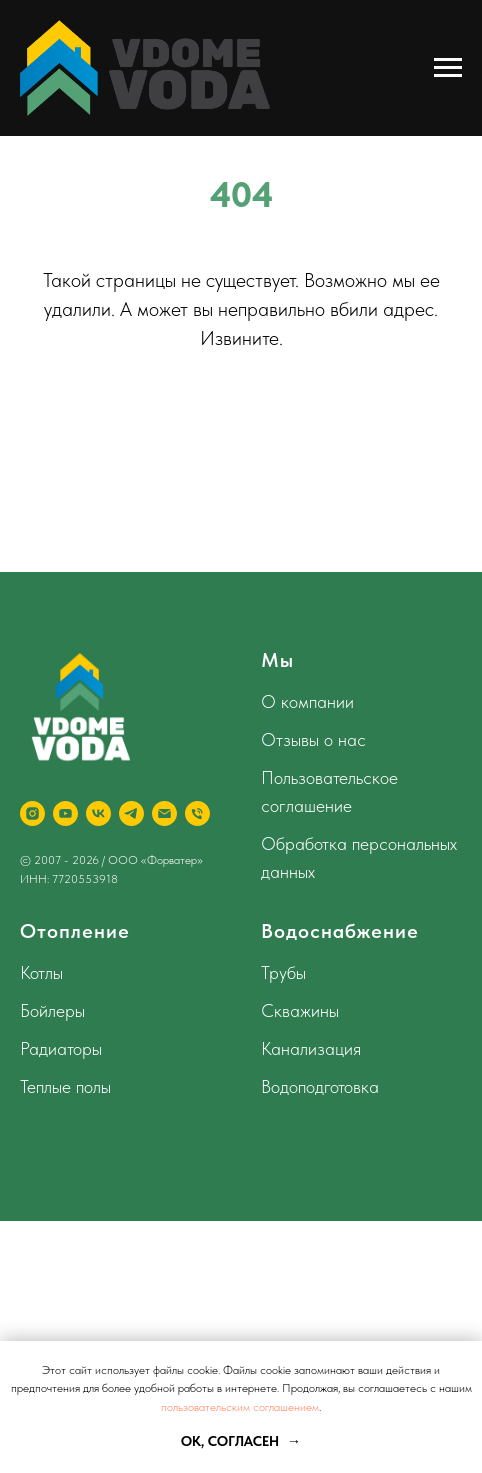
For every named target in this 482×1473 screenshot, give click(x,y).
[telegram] (131, 813)
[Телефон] (197, 813)
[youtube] (65, 813)
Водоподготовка (320, 1086)
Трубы (283, 972)
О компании (307, 701)
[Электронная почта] (164, 813)
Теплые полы (65, 1086)
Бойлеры (52, 1010)
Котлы (41, 972)
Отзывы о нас (313, 739)
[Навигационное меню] (448, 68)
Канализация (311, 1048)
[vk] (98, 813)
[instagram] (32, 813)
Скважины (300, 1010)
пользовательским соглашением (240, 1407)
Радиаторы (61, 1048)
